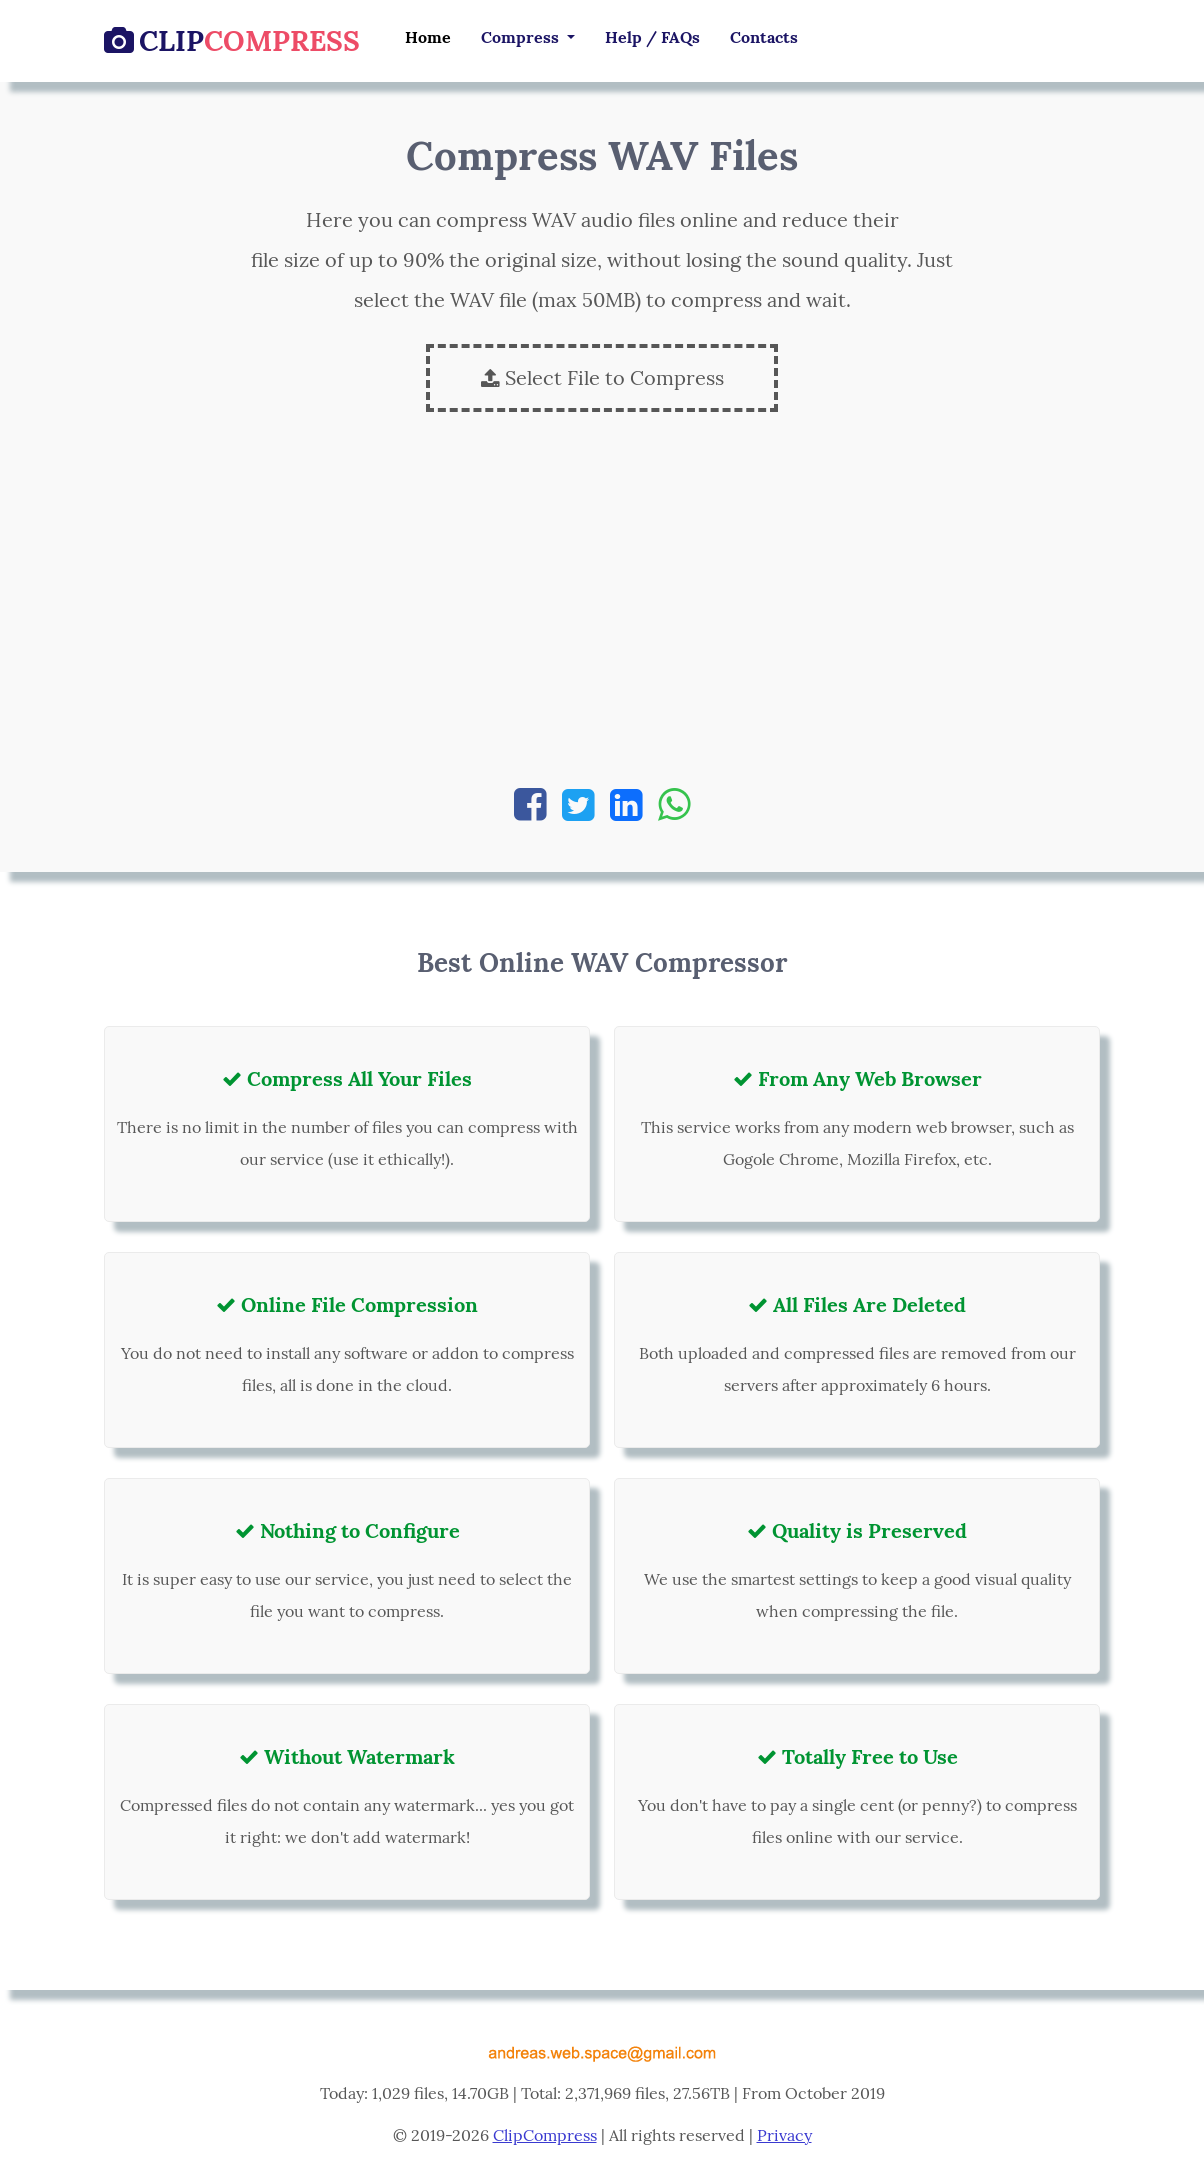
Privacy (784, 2135)
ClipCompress (545, 2135)
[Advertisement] (602, 610)
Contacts (764, 37)
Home (428, 37)
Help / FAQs (652, 37)
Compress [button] (522, 37)
